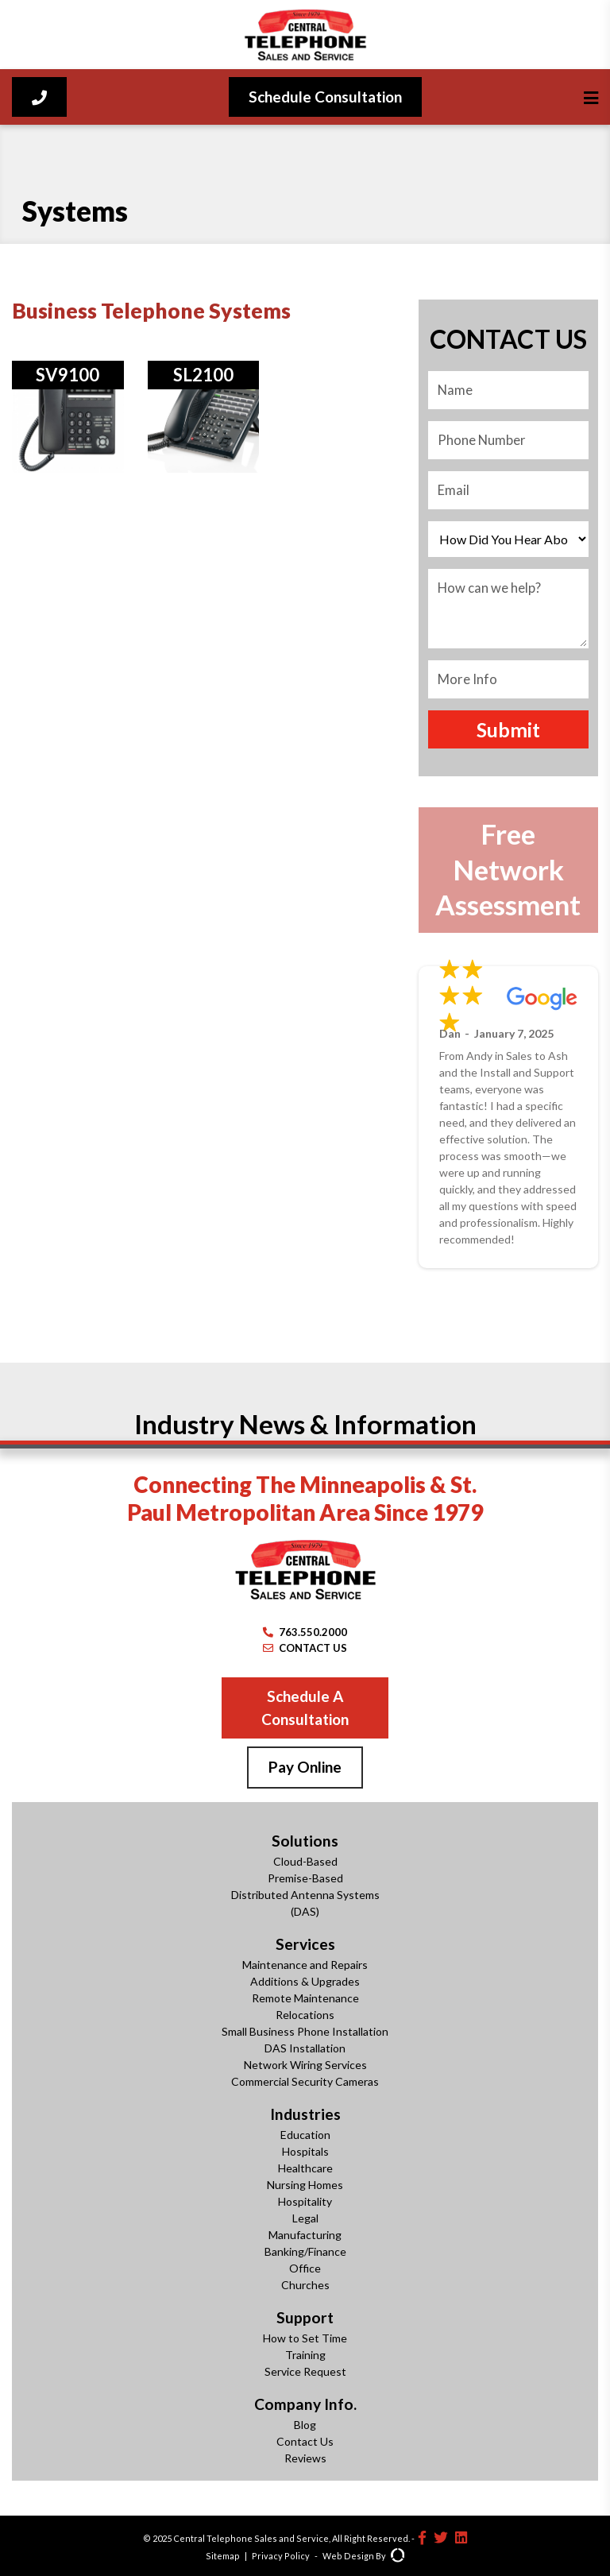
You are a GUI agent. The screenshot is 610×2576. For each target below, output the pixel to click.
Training (305, 2354)
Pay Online (305, 1767)
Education (305, 2134)
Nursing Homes (305, 2184)
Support (305, 2317)
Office (305, 2268)
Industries (305, 2114)
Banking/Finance (305, 2251)
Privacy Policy (281, 2556)
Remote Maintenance (305, 1998)
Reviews (305, 2458)
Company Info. (305, 2404)
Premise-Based (305, 1878)
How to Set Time (305, 2338)
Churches (305, 2285)
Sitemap (223, 2556)
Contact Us (305, 2441)
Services (305, 1944)
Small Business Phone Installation (305, 2031)
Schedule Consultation (325, 96)
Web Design (348, 2556)
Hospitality (305, 2201)
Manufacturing (305, 2234)
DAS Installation (305, 2048)
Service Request (305, 2371)
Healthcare (305, 2168)
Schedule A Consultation (305, 1707)
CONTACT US (305, 1648)
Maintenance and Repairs (305, 1964)
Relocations (305, 2014)
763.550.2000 (305, 1632)
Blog (305, 2424)
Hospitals (305, 2151)
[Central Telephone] (304, 34)
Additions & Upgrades (305, 1981)
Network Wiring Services (305, 2064)
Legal (305, 2218)
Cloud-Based (305, 1861)
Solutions (305, 1840)
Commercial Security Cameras (305, 2081)
